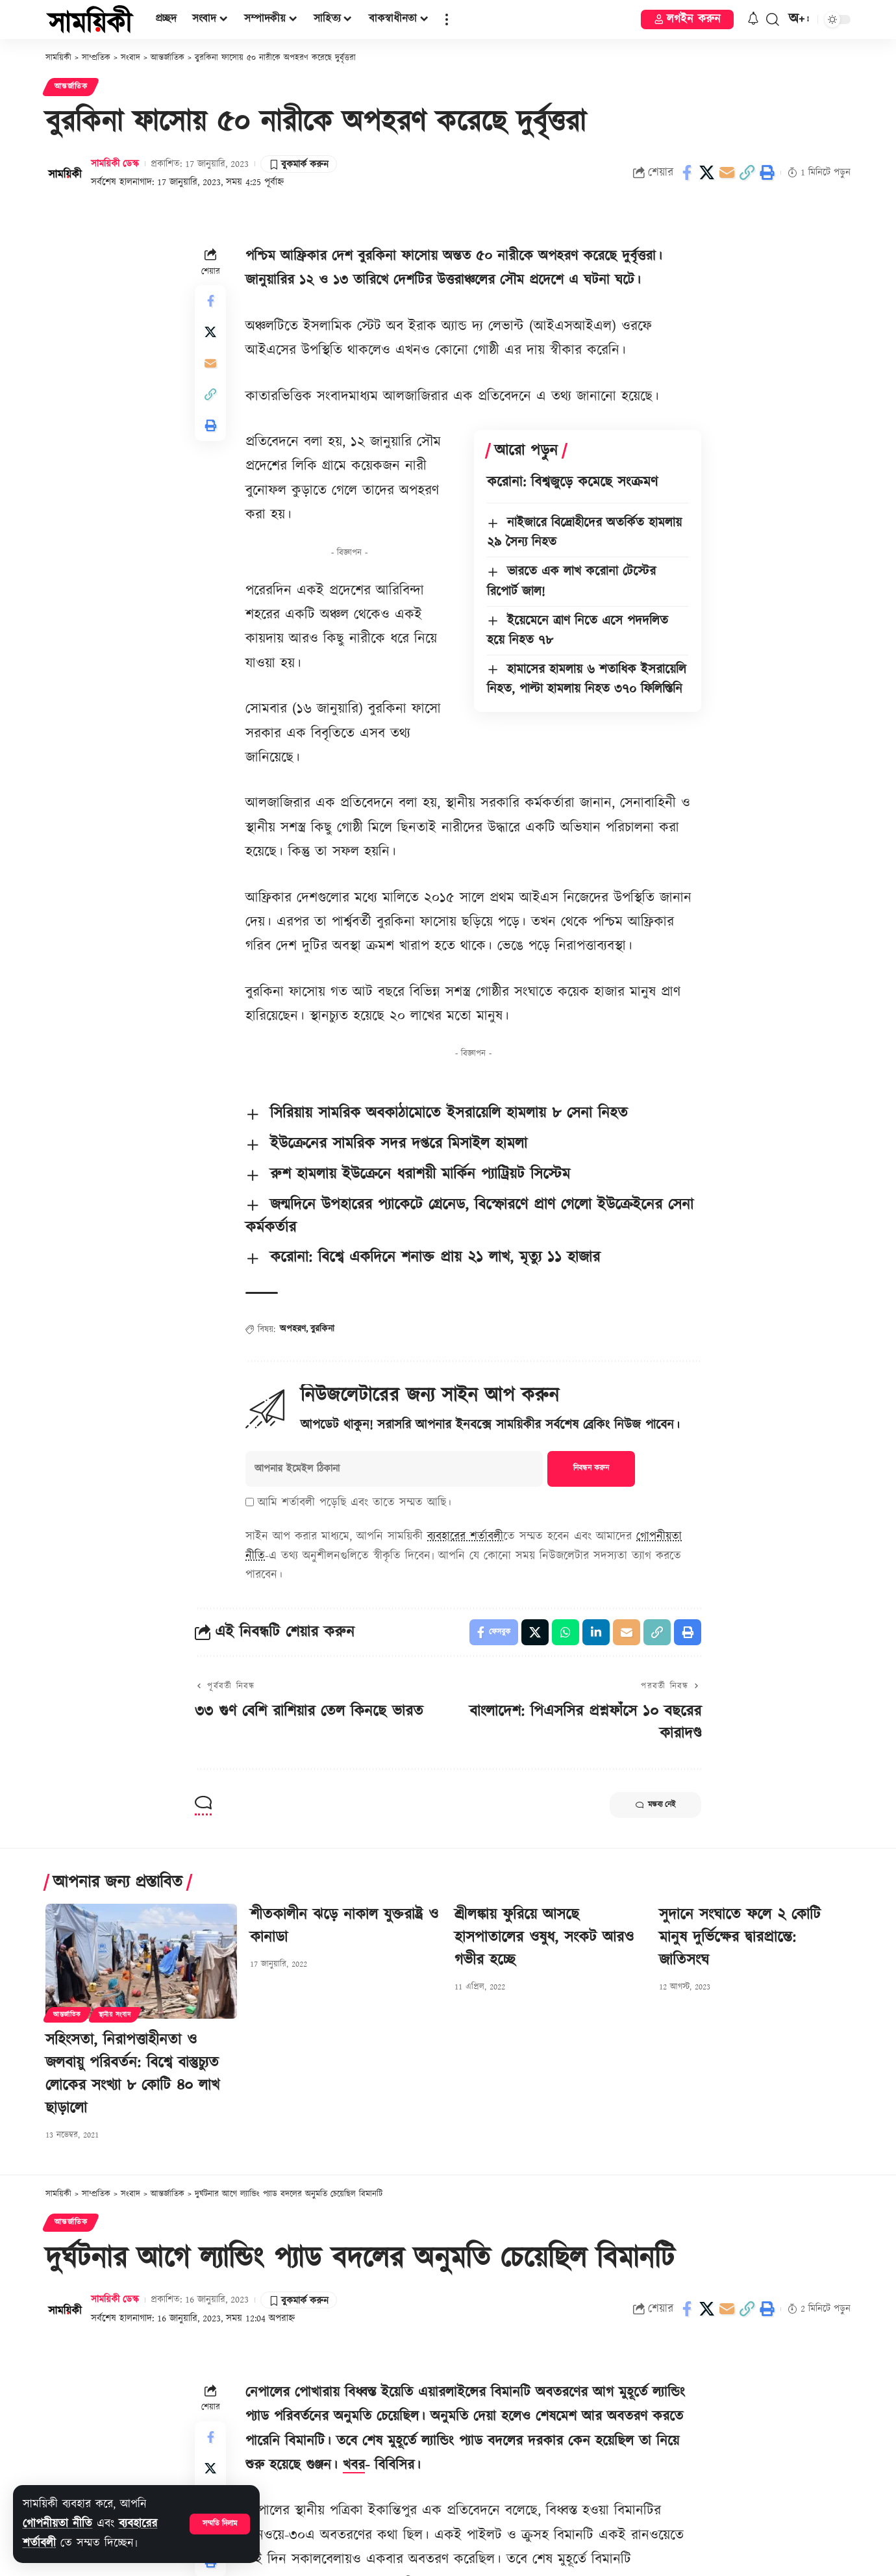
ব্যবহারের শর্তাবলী (465, 1536)
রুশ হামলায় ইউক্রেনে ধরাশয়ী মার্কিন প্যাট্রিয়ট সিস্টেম (420, 1174)
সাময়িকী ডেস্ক (115, 164)
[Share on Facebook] (687, 172)
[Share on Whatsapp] (565, 1632)
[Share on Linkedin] (596, 1632)
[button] (220, 2524)
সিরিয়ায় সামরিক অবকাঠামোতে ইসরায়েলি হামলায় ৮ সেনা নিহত (449, 1113)
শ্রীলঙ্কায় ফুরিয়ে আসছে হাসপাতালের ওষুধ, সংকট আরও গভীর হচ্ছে (544, 1937)
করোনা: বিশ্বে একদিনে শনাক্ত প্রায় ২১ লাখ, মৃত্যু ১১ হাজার (435, 1257)
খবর (354, 2465)
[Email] (727, 172)
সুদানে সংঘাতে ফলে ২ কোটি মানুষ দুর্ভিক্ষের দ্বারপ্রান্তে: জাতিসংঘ (740, 1937)
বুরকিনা (322, 1328)
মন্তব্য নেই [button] (655, 1805)
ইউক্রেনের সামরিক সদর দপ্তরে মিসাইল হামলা (398, 1144)
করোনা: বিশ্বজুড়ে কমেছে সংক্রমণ (572, 482)
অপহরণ (293, 1328)
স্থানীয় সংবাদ (115, 2014)
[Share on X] (707, 172)
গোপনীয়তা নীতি (57, 2524)
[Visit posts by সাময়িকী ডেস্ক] (64, 172)
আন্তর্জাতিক (71, 86)
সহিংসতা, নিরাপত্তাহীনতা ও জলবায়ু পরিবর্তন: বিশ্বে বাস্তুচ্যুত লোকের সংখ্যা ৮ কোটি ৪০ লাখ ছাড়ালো (132, 2074)
